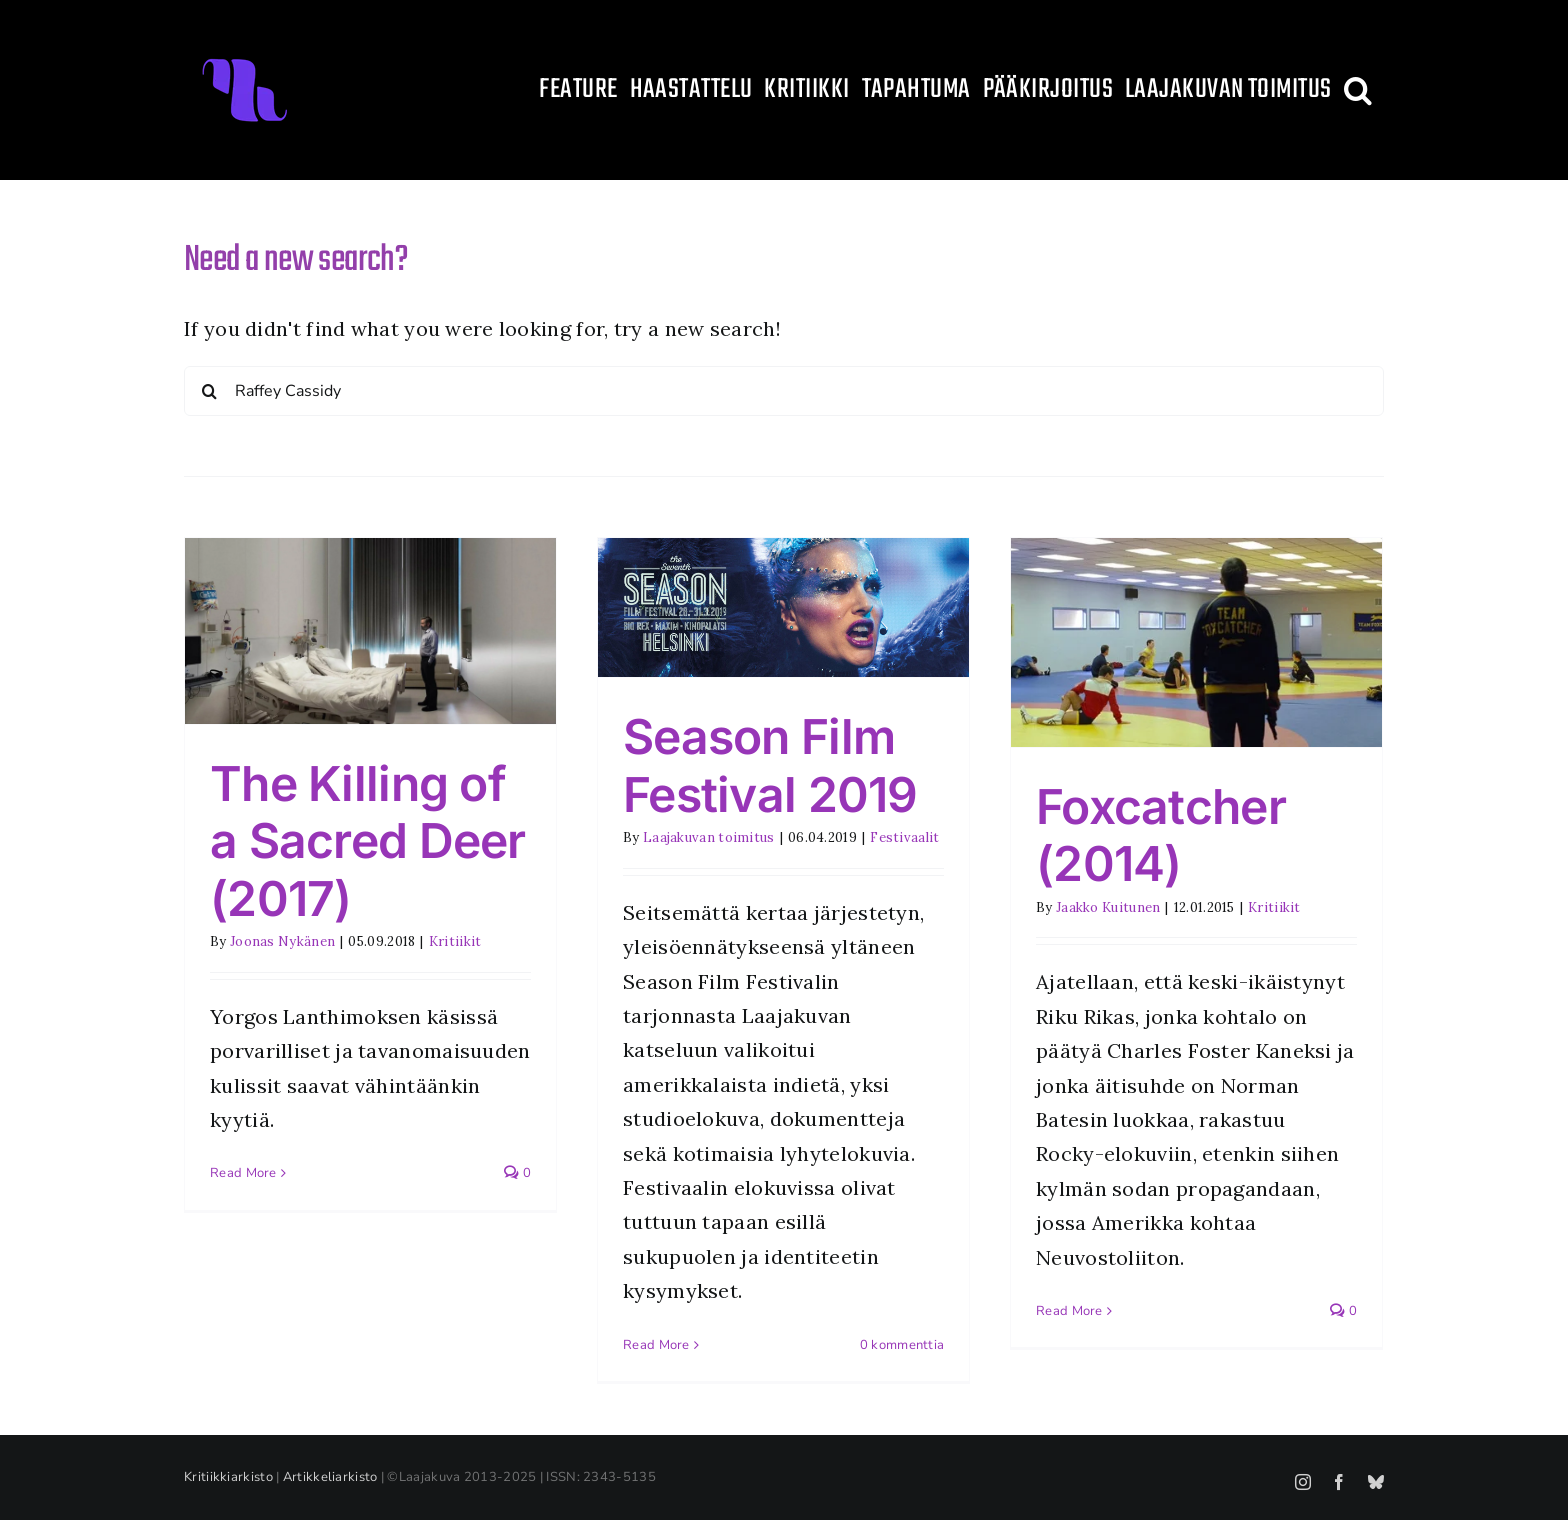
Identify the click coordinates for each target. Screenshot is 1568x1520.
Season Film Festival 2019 (770, 765)
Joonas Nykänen (282, 941)
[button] (1358, 90)
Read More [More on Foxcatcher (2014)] (1069, 1311)
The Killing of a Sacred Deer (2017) (368, 841)
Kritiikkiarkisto (228, 1477)
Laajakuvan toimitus (709, 837)
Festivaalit (904, 837)
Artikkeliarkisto (330, 1477)
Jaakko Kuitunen (1108, 907)
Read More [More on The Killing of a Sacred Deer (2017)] (243, 1173)
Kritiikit (455, 941)
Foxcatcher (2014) (1161, 835)
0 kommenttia (902, 1345)
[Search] (209, 391)
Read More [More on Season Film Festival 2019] (656, 1345)
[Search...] (784, 391)
